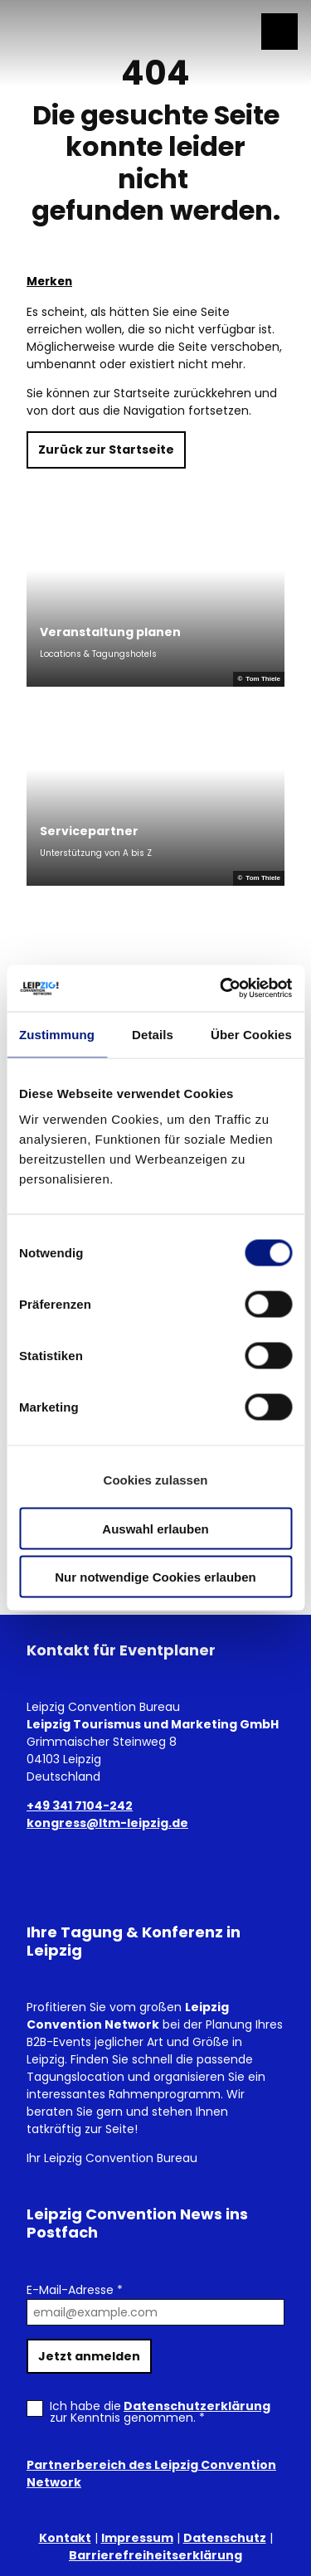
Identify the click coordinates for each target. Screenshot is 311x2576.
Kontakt (65, 2538)
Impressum (137, 2538)
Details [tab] (152, 1034)
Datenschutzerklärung (197, 2406)
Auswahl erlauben (155, 1528)
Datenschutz (224, 2538)
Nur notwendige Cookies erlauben (155, 1577)
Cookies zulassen (156, 1480)
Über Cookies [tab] (251, 1034)
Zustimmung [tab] (57, 1034)
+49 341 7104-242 (80, 1805)
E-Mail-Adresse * (75, 2290)
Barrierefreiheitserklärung (155, 2555)
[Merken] (49, 275)
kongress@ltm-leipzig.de (107, 1823)
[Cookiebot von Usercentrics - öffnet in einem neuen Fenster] (221, 988)
